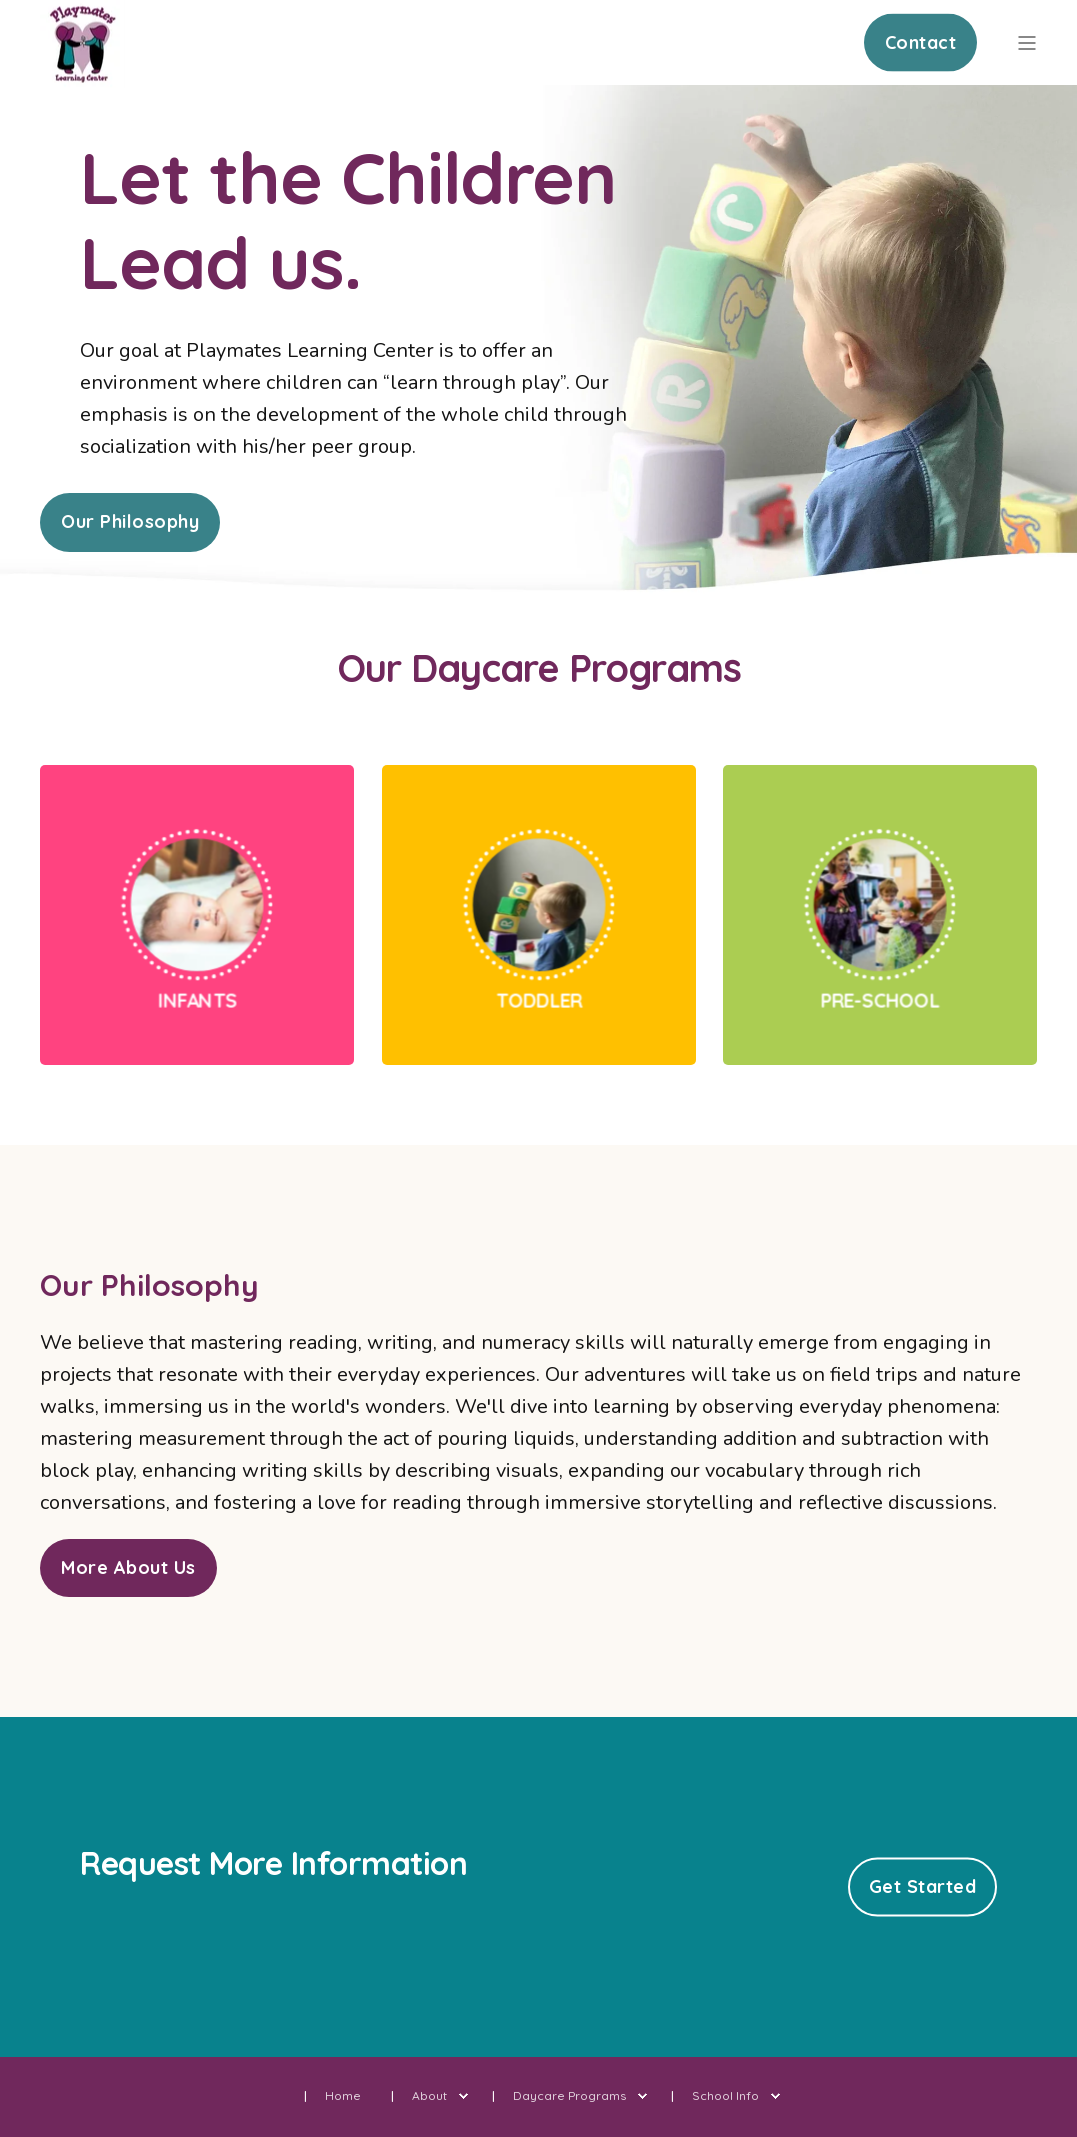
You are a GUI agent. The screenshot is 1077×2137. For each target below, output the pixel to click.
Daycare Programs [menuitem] (569, 2096)
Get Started (923, 1886)
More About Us (128, 1567)
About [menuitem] (429, 2096)
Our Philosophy (130, 521)
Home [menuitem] (343, 2096)
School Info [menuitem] (725, 2096)
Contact (921, 41)
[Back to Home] (82, 76)
